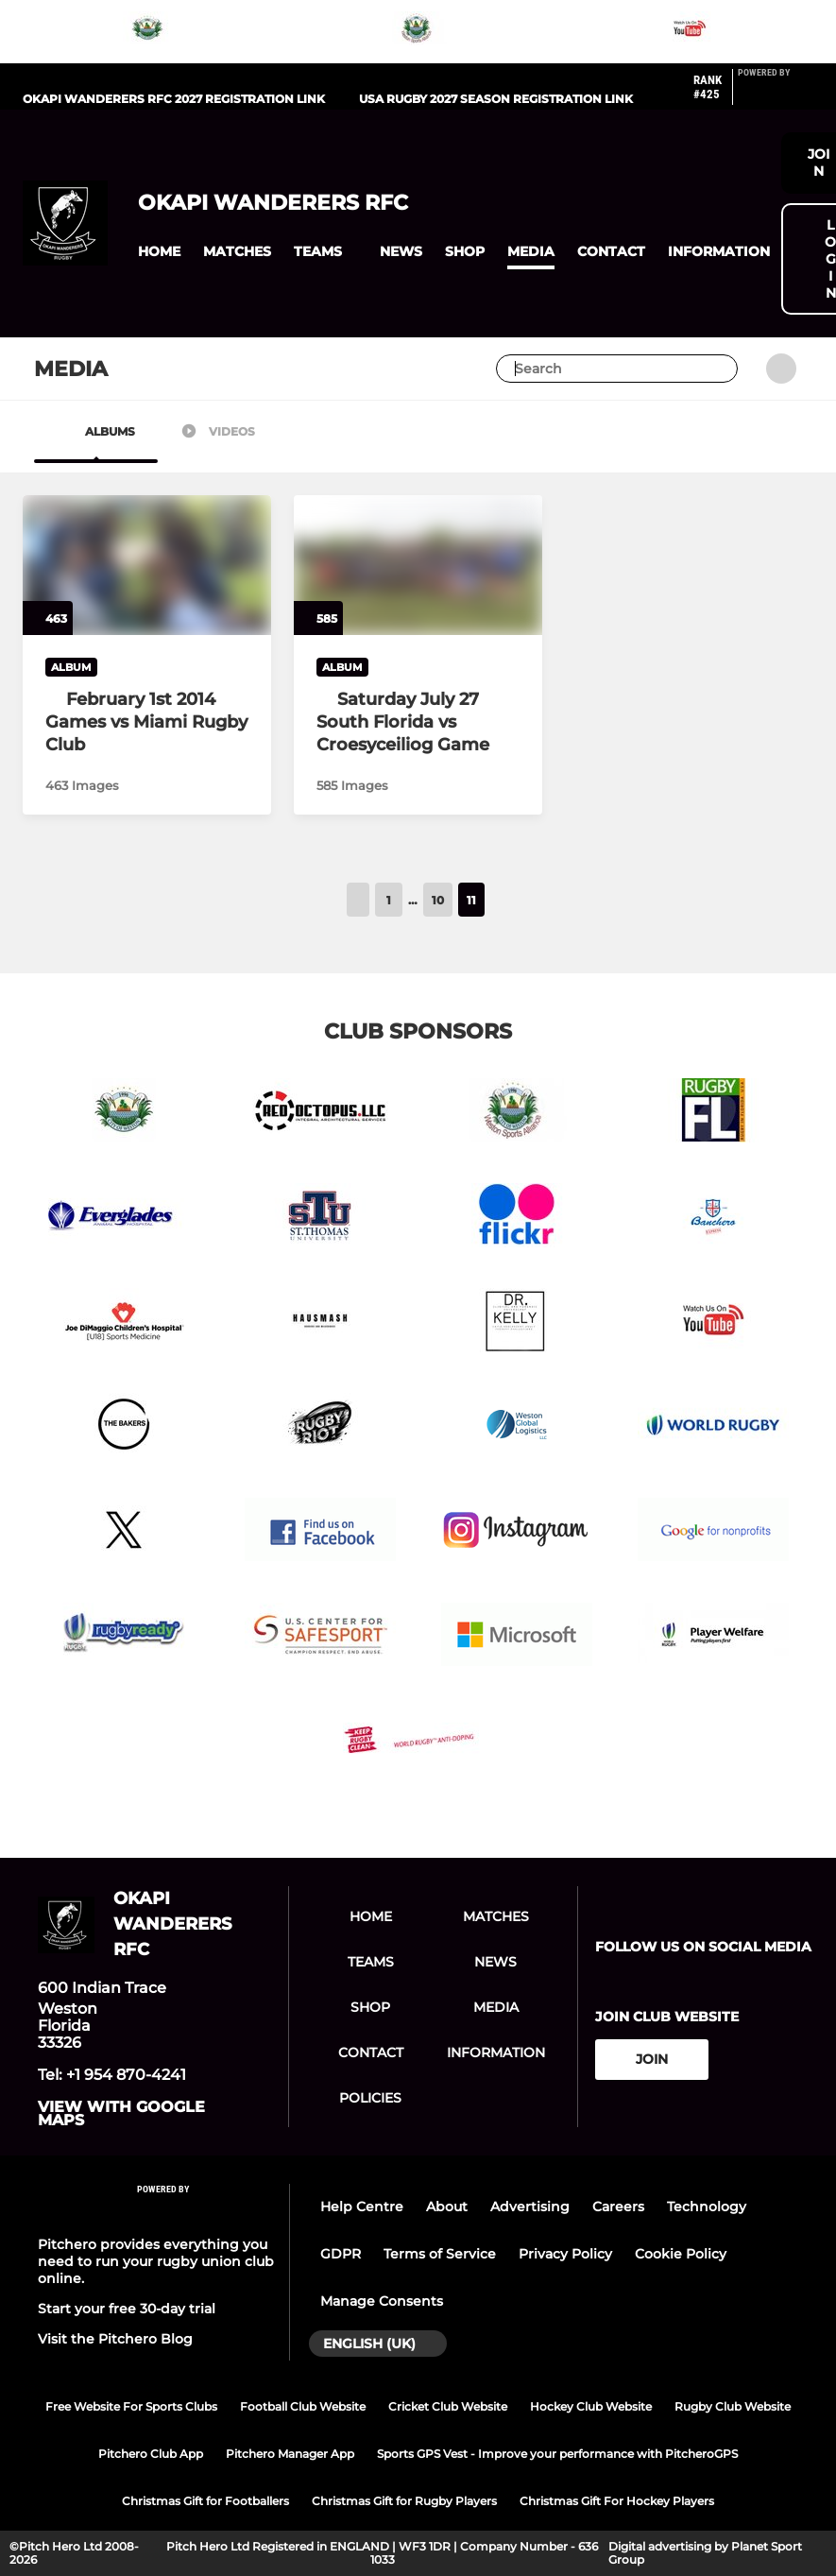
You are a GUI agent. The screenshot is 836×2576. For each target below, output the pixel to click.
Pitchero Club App (150, 2454)
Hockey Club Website (591, 2406)
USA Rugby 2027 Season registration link (496, 99)
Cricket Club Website (447, 2406)
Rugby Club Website (732, 2406)
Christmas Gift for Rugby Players (404, 2501)
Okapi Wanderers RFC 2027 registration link (174, 99)
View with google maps (121, 2114)
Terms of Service (440, 2253)
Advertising (530, 2206)
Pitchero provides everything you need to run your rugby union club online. (156, 2261)
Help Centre (361, 2206)
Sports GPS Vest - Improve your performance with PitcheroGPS (557, 2454)
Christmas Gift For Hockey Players (617, 2501)
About (447, 2206)
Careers (618, 2206)
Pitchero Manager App (290, 2454)
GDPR (340, 2253)
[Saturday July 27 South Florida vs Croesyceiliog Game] (418, 722)
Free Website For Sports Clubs (131, 2406)
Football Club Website (303, 2406)
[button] (159, 251)
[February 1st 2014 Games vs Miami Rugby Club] (146, 722)
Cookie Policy (680, 2253)
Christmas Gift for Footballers (205, 2501)
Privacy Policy (565, 2253)
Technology (706, 2206)
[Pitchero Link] (775, 94)
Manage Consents (381, 2301)
